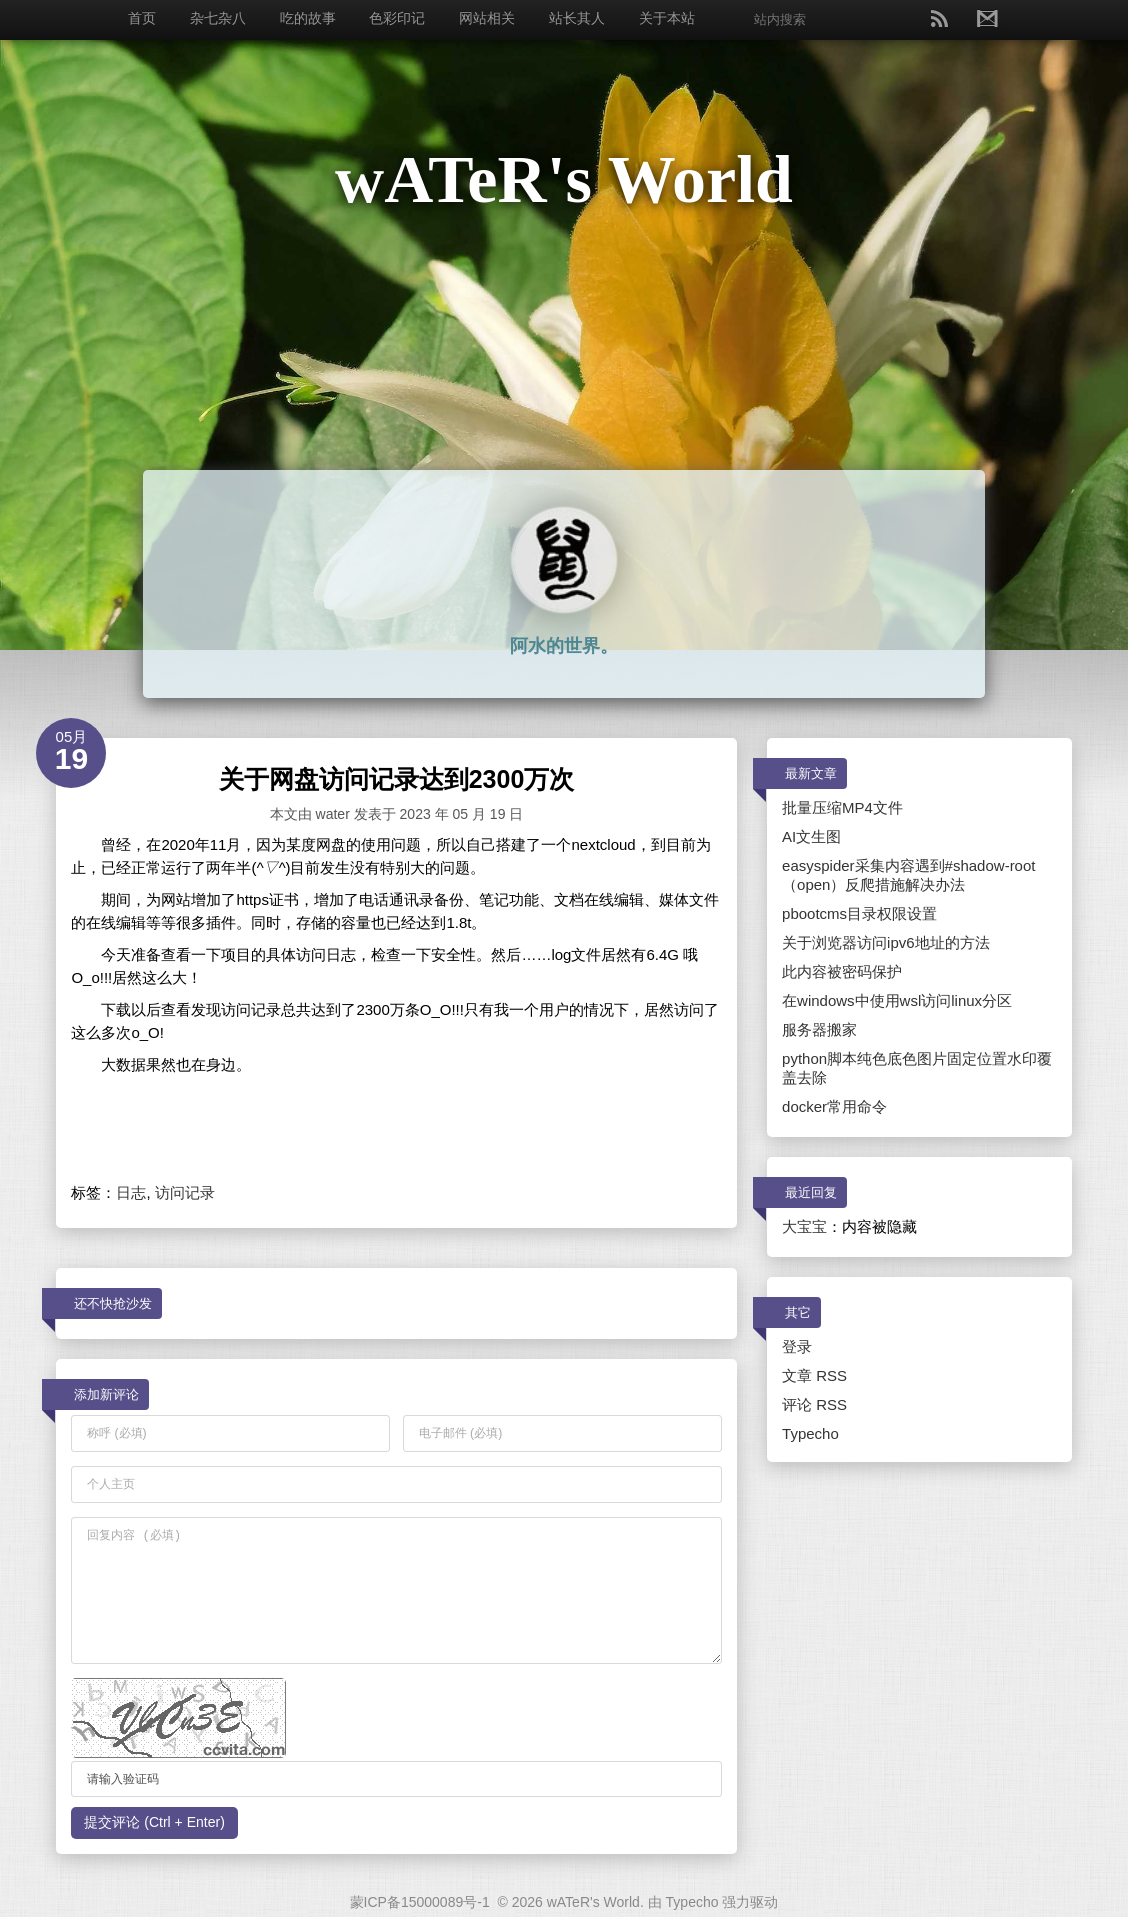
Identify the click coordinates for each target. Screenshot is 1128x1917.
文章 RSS (814, 1375)
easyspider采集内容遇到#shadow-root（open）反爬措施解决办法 (908, 875)
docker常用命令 (834, 1106)
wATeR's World (564, 179)
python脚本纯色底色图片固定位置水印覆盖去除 (917, 1068)
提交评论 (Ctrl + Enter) (154, 1822)
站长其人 (577, 18)
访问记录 (185, 1192)
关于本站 (667, 18)
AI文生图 (811, 836)
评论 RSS (814, 1404)
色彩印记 (397, 18)
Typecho (810, 1433)
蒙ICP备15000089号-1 (420, 1902)
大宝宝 (804, 1226)
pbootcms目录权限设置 (859, 913)
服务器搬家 (819, 1029)
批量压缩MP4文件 (842, 807)
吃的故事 (308, 18)
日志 (131, 1192)
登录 (797, 1346)
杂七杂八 (218, 18)
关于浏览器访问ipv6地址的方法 (886, 942)
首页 (142, 18)
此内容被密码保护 (842, 971)
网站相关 (487, 18)
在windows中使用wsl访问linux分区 (897, 1000)
